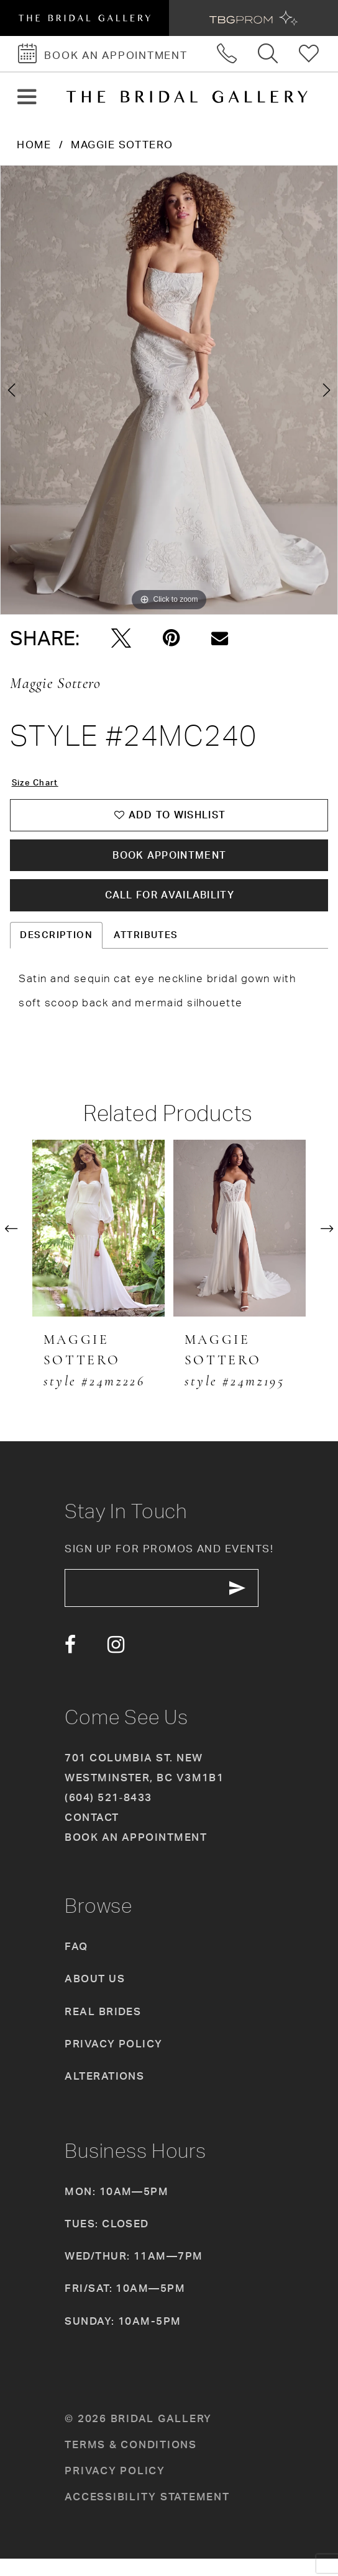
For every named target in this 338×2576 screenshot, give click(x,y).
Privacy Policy (113, 2060)
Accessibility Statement (147, 2514)
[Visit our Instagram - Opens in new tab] (115, 1663)
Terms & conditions (130, 2461)
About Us (95, 1996)
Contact (92, 1834)
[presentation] (98, 1241)
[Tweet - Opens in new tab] (121, 638)
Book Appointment (170, 862)
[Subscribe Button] (257, 1603)
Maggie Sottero (122, 144)
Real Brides (103, 2028)
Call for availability (169, 906)
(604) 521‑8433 (108, 1814)
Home (34, 144)
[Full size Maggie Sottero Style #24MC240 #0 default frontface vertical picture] (169, 390)
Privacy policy (115, 2488)
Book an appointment (136, 1854)
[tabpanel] (169, 390)
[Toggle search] (268, 53)
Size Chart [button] (39, 783)
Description (56, 948)
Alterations (104, 2093)
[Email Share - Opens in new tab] (219, 638)
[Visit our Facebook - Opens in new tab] (70, 1663)
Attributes (146, 948)
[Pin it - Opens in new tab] (171, 638)
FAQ (76, 1963)
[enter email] (172, 1603)
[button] (26, 97)
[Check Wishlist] (309, 53)
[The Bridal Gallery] (186, 97)
